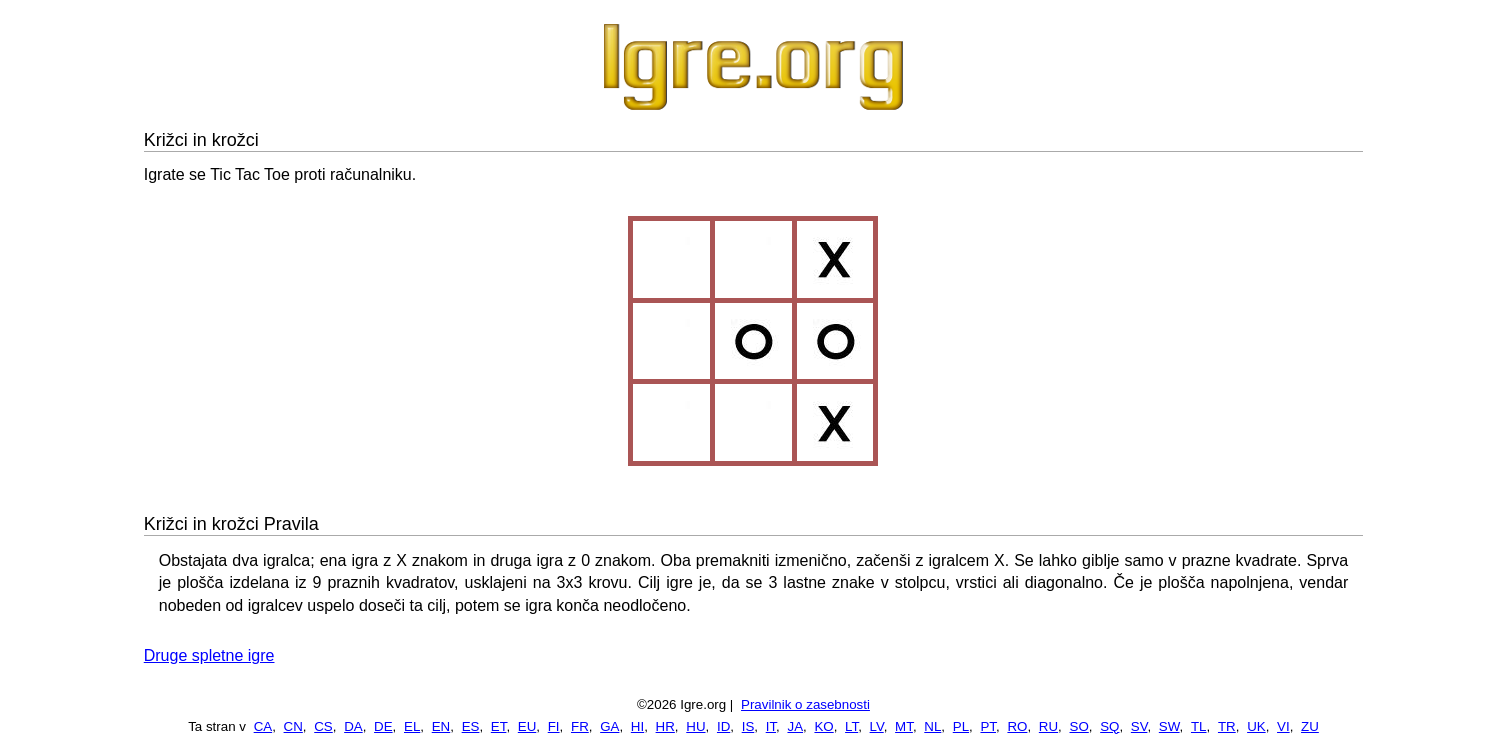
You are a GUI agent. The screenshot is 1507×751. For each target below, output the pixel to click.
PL (961, 726)
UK (1256, 726)
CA (263, 726)
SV (1139, 726)
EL (412, 726)
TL (1199, 726)
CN (293, 726)
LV (877, 726)
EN (441, 726)
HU (695, 726)
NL (932, 726)
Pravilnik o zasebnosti (805, 704)
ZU (1310, 726)
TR (1227, 726)
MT (904, 726)
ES (471, 726)
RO (1017, 726)
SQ (1109, 726)
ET (499, 726)
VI (1283, 726)
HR (665, 726)
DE (383, 726)
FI (554, 726)
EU (527, 726)
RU (1048, 726)
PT (988, 726)
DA (353, 726)
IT (771, 726)
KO (823, 726)
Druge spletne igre (209, 655)
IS (748, 726)
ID (723, 726)
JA (795, 726)
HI (637, 726)
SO (1079, 726)
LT (851, 726)
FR (580, 726)
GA (609, 726)
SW (1169, 726)
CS (323, 726)
